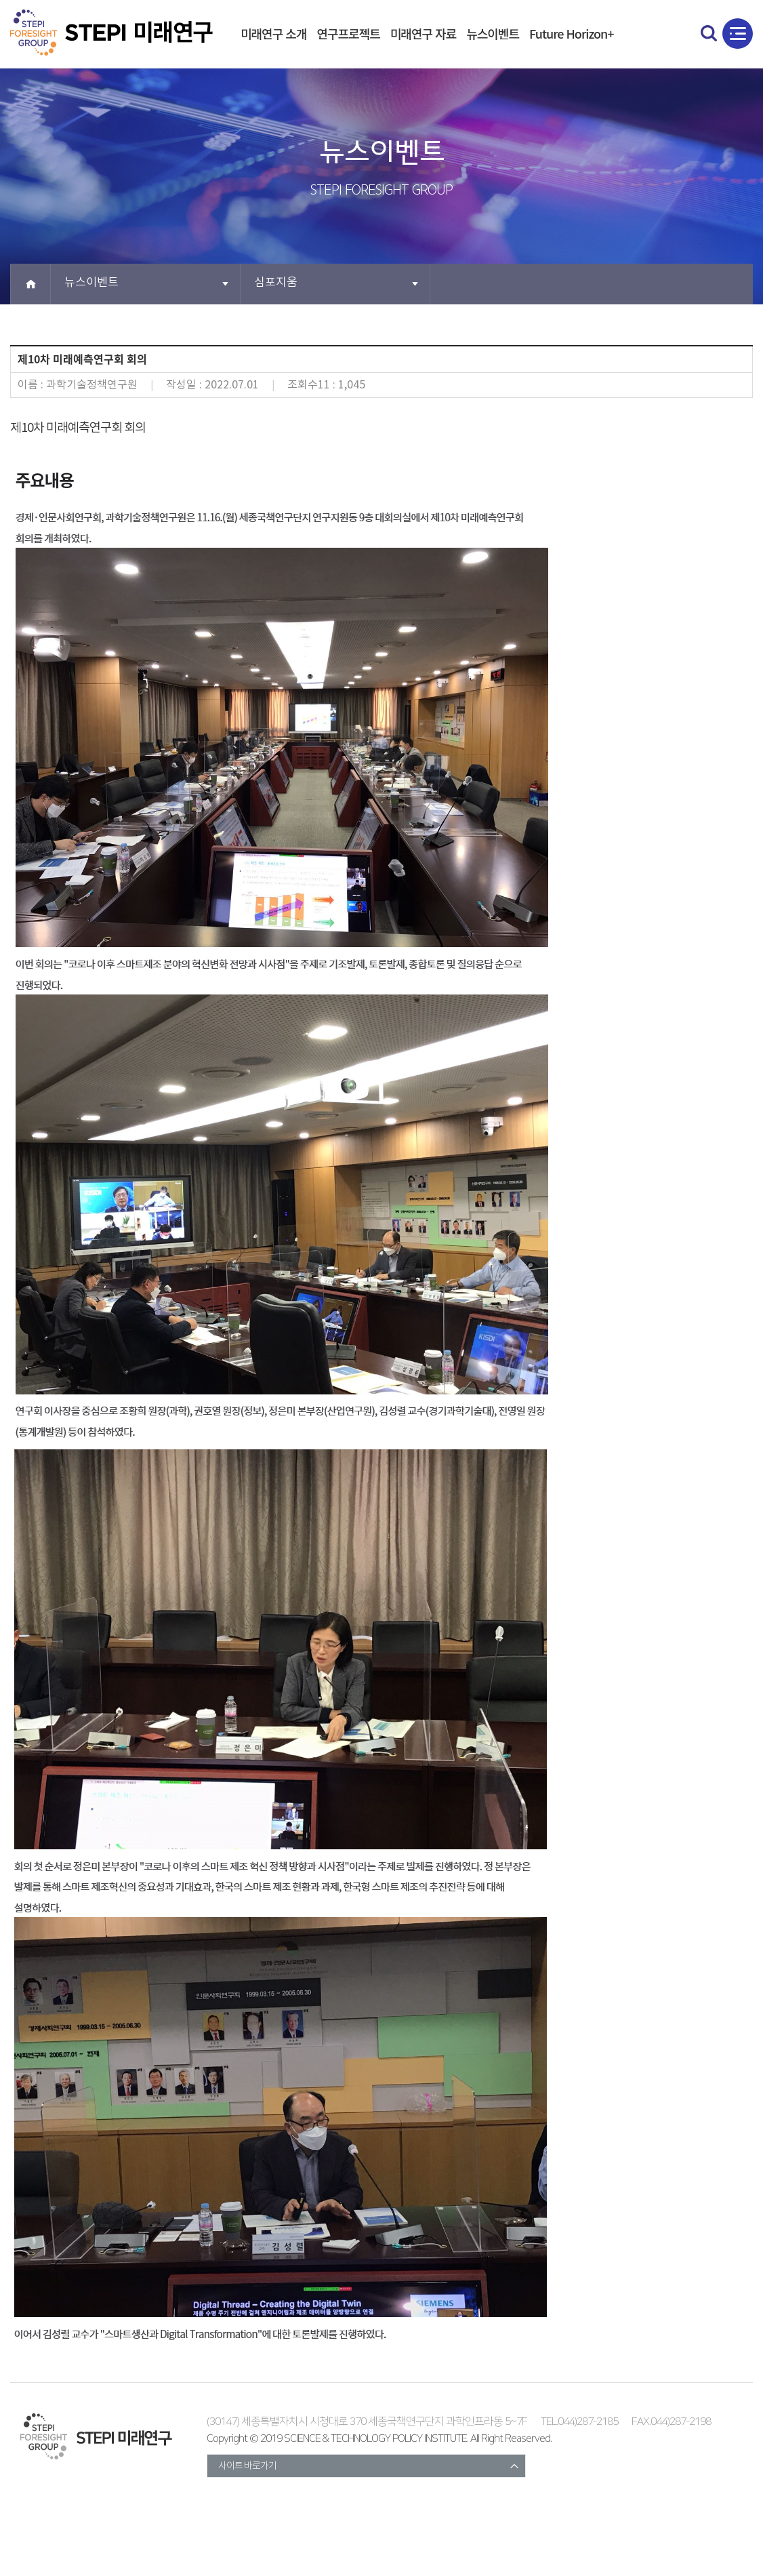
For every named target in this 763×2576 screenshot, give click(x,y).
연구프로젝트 (347, 33)
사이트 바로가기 (247, 2466)
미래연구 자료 (423, 33)
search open (708, 33)
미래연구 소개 (273, 33)
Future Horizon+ (571, 33)
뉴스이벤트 (492, 33)
